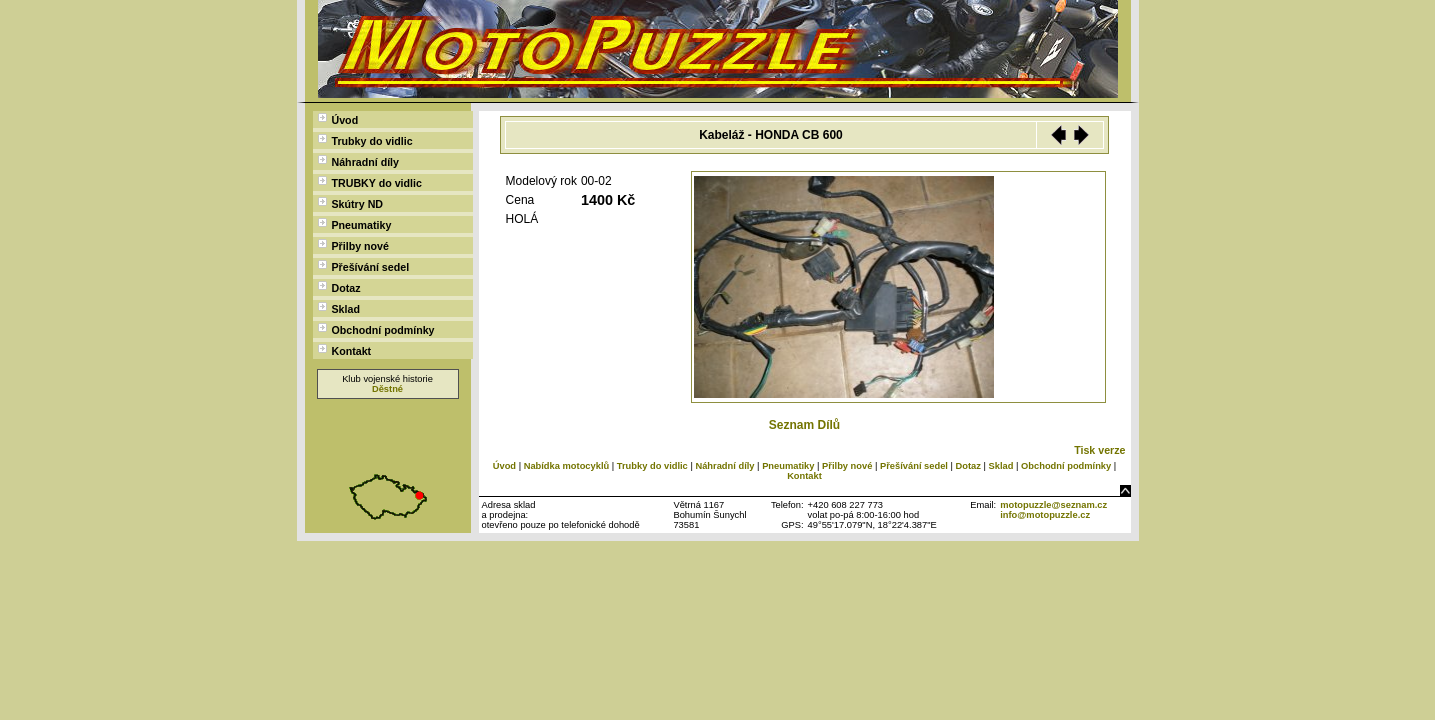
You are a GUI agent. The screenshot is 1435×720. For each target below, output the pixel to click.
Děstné (387, 389)
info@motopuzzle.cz (1045, 515)
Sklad (339, 308)
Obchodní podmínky (376, 329)
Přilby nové (353, 245)
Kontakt (345, 350)
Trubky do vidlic (365, 140)
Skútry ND (351, 203)
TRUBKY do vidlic (370, 182)
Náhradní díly (359, 161)
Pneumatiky (355, 224)
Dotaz (339, 287)
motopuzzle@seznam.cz (1053, 505)
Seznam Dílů (804, 425)
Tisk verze (1099, 450)
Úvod (338, 119)
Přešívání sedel (364, 266)
